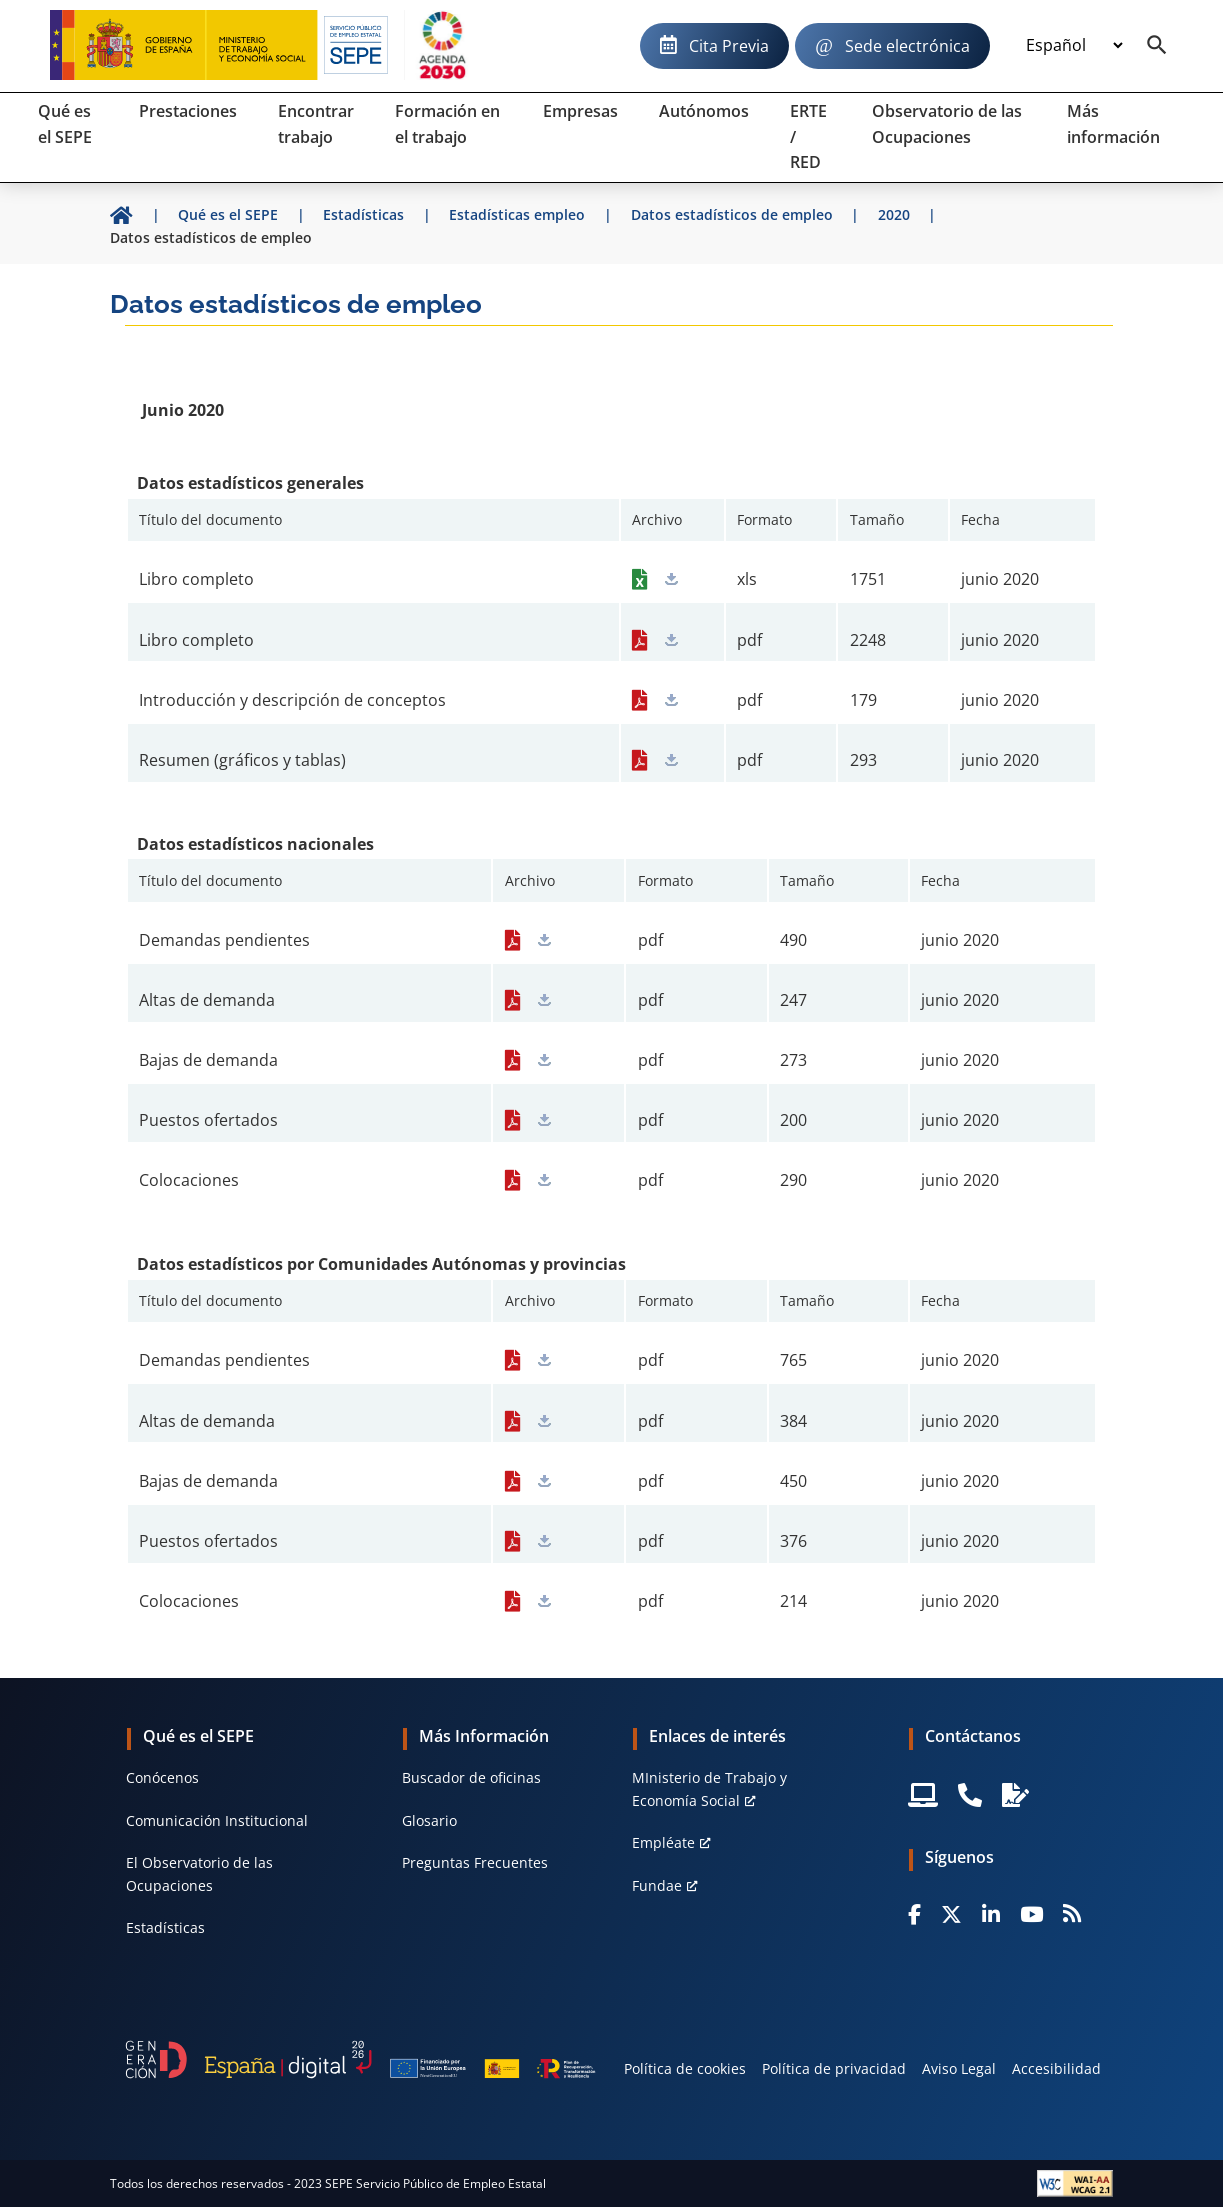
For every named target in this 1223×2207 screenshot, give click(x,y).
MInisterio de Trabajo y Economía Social (709, 1788)
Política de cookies (685, 2068)
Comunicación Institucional (217, 1820)
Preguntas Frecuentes (475, 1862)
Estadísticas (165, 1927)
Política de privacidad (834, 2068)
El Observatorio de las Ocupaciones (199, 1873)
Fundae (657, 1885)
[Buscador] (1157, 46)
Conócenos (162, 1777)
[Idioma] (1074, 46)
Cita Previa (729, 46)
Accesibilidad (1056, 2068)
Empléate (663, 1842)
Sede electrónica (907, 46)
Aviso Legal (959, 2068)
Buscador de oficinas (471, 1777)
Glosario (429, 1820)
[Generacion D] (360, 2059)
